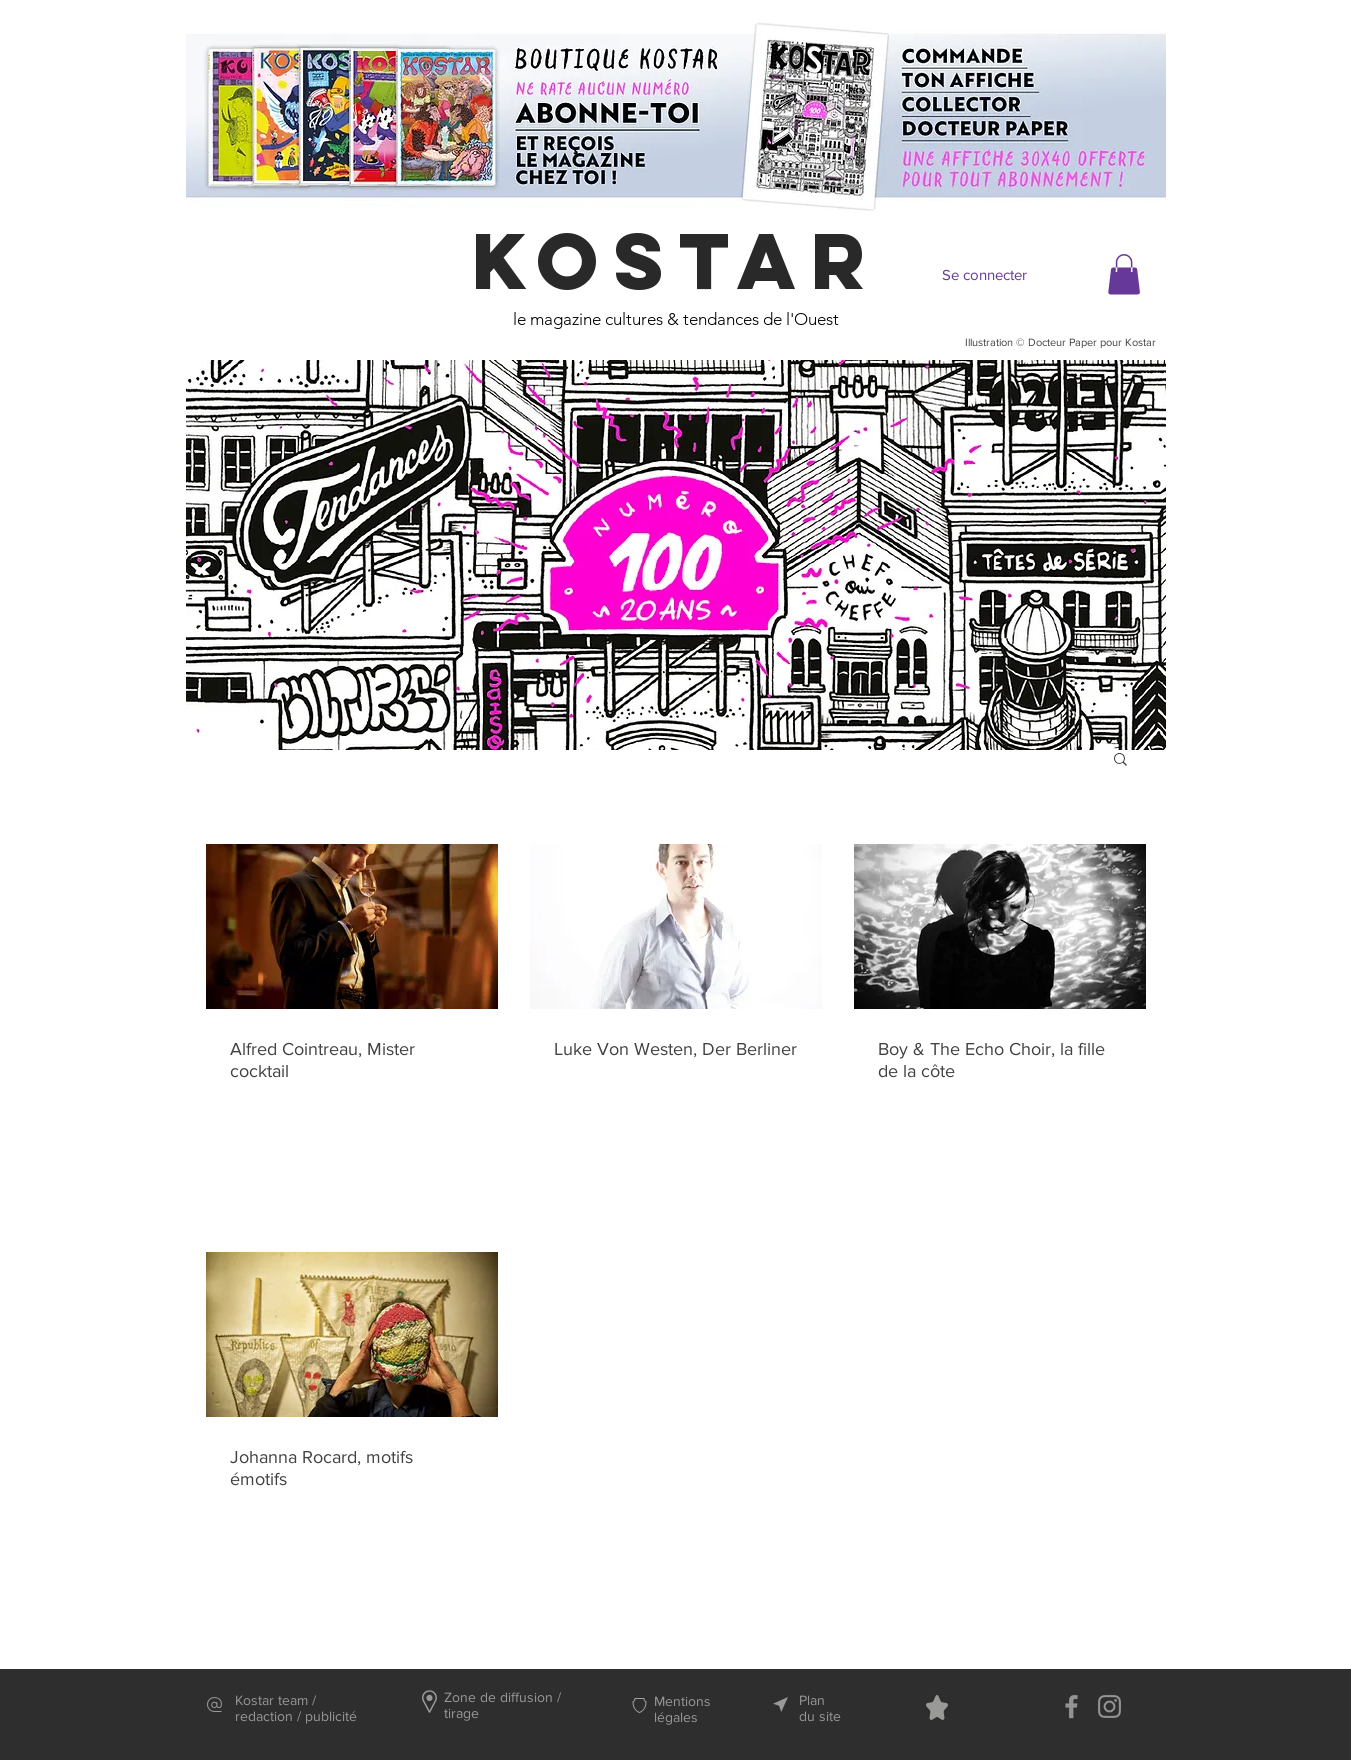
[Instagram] (1109, 1706)
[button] (1124, 274)
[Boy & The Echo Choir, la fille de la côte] (1000, 926)
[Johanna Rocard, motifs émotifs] (352, 1334)
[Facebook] (1071, 1706)
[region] (676, 555)
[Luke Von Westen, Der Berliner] (676, 926)
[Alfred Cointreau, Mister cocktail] (352, 926)
